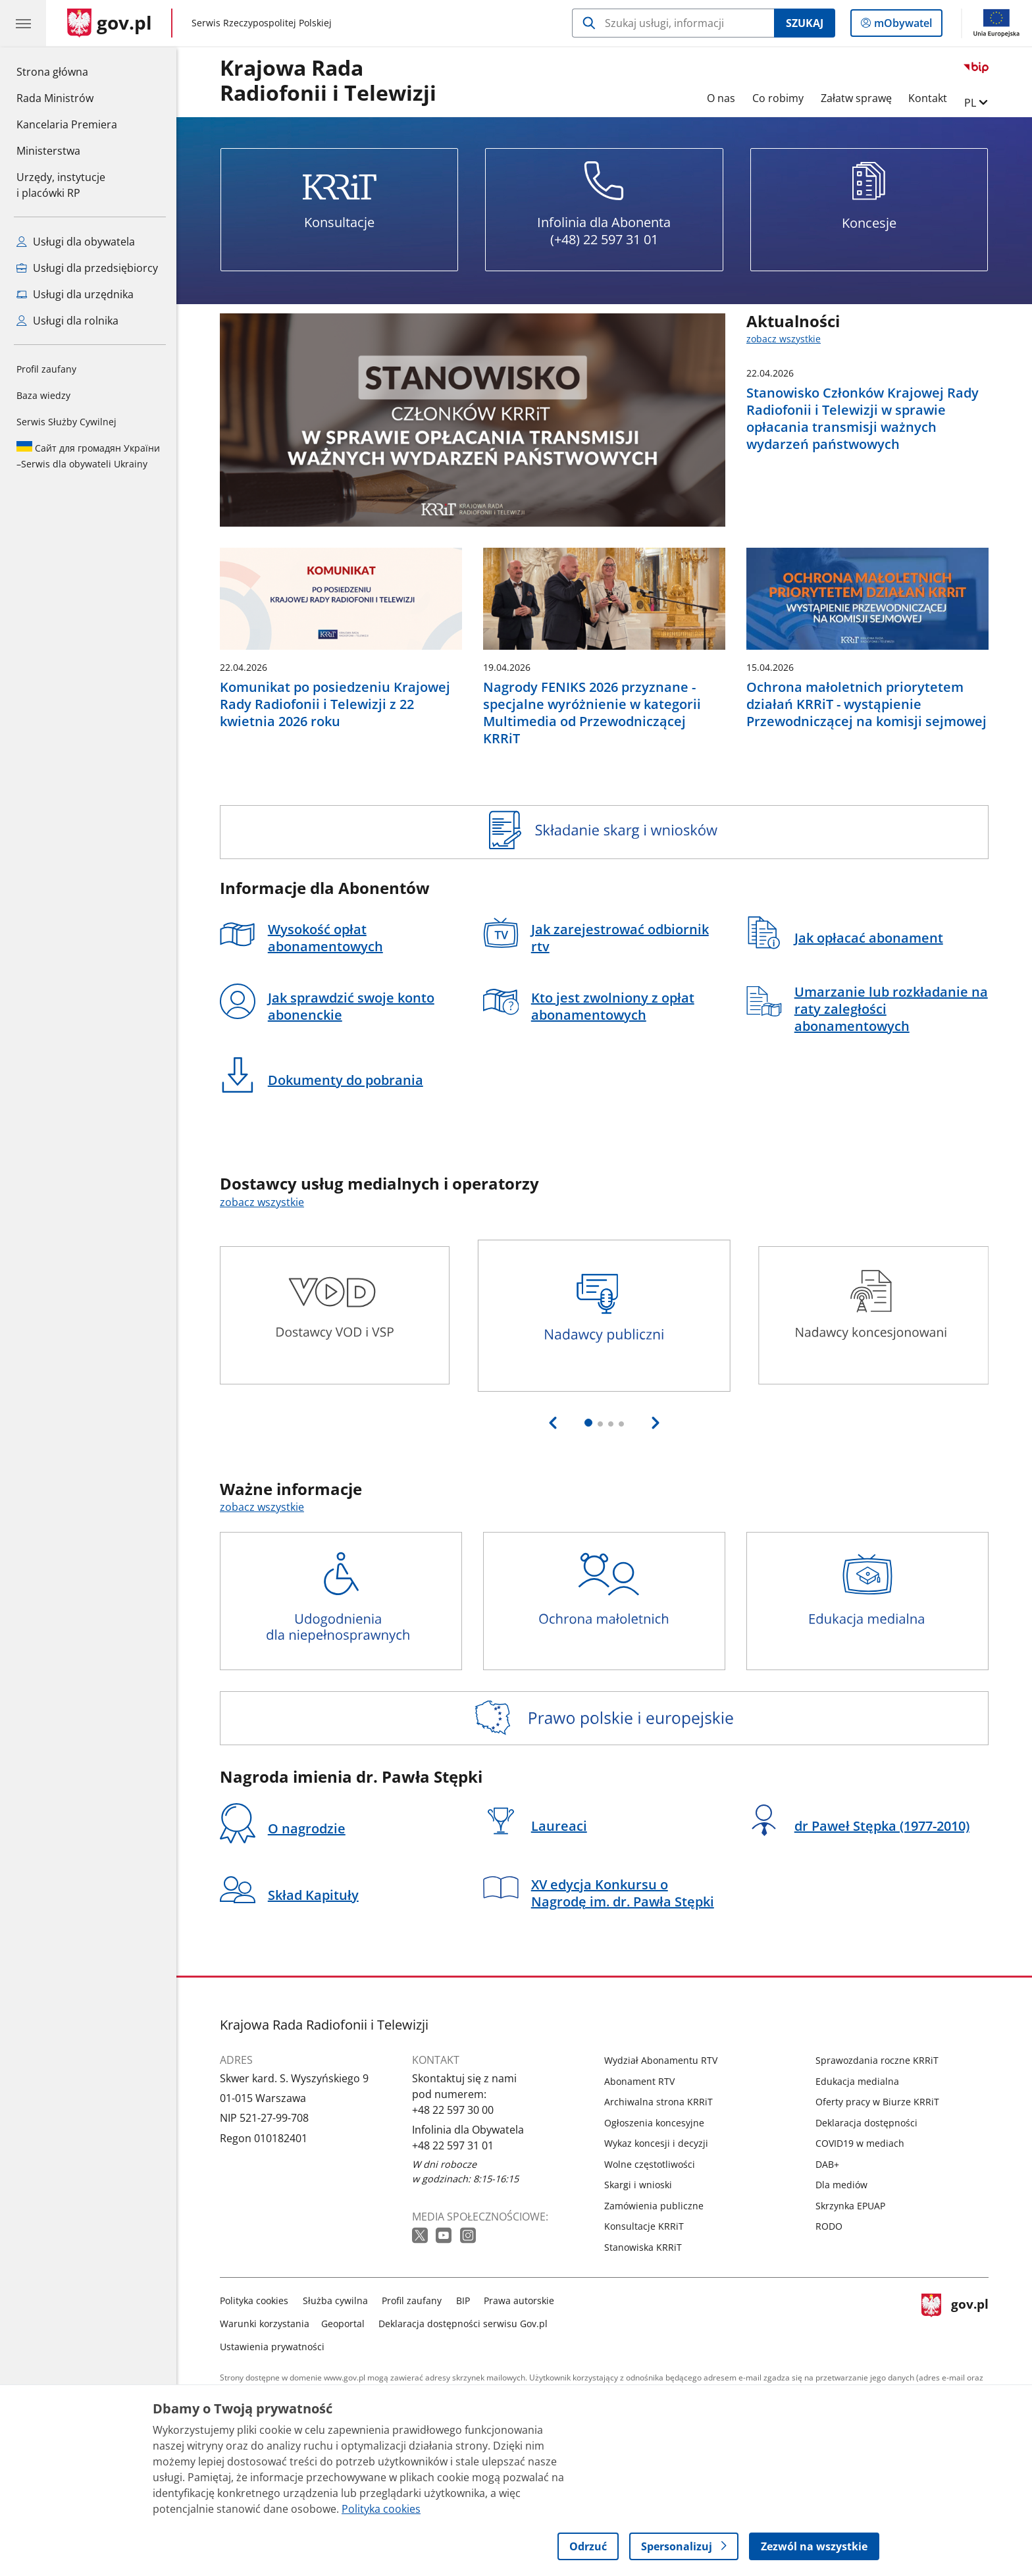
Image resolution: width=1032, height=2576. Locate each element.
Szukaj (804, 23)
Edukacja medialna (857, 2081)
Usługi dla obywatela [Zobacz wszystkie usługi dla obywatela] (75, 241)
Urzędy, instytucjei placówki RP (60, 185)
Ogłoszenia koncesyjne (654, 2122)
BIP (463, 2300)
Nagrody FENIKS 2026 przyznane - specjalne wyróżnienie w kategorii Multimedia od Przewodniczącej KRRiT (592, 713)
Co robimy (778, 98)
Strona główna (66, 71)
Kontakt (927, 98)
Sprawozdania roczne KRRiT (877, 2060)
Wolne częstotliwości (649, 2164)
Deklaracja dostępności (866, 2122)
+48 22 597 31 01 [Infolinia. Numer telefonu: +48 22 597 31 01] (453, 2145)
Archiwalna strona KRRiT (658, 2101)
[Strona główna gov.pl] (109, 23)
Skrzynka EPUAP (850, 2205)
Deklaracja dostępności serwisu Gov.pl (463, 2323)
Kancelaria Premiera (66, 124)
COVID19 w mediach (859, 2143)
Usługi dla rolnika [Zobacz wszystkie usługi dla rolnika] (67, 320)
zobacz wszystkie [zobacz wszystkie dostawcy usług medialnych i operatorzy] (262, 1202)
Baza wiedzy (43, 395)
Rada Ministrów (54, 98)
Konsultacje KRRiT (644, 2226)
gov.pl (955, 2321)
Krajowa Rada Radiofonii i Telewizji (328, 81)
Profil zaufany (46, 369)
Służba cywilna (335, 2300)
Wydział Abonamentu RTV (660, 2060)
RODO (828, 2226)
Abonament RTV (639, 2081)
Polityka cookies (254, 2300)
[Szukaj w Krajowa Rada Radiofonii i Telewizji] (673, 23)
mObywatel (901, 25)
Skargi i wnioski (638, 2184)
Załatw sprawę (856, 98)
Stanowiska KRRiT (643, 2247)
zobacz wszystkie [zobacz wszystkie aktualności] (783, 338)
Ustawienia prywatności (272, 2346)
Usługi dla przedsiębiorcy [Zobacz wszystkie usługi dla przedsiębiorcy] (87, 268)
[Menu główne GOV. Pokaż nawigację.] (23, 23)
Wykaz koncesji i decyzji (656, 2143)
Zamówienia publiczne (654, 2205)
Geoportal (343, 2323)
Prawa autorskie (519, 2300)
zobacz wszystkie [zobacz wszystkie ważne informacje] (262, 1507)
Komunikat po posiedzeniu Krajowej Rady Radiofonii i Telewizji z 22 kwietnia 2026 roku (335, 704)
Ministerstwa (48, 151)
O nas (721, 98)
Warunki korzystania (264, 2323)
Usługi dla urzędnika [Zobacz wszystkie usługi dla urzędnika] (75, 294)
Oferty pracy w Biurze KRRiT (877, 2101)
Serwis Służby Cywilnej (66, 421)
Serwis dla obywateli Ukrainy (88, 455)
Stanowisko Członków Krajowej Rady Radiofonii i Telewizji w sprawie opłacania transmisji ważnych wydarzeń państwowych (862, 418)
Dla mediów (841, 2184)
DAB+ (827, 2164)
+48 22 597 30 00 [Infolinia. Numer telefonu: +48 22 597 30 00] (453, 2110)
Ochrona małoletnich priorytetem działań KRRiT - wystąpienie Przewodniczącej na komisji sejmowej (866, 704)
